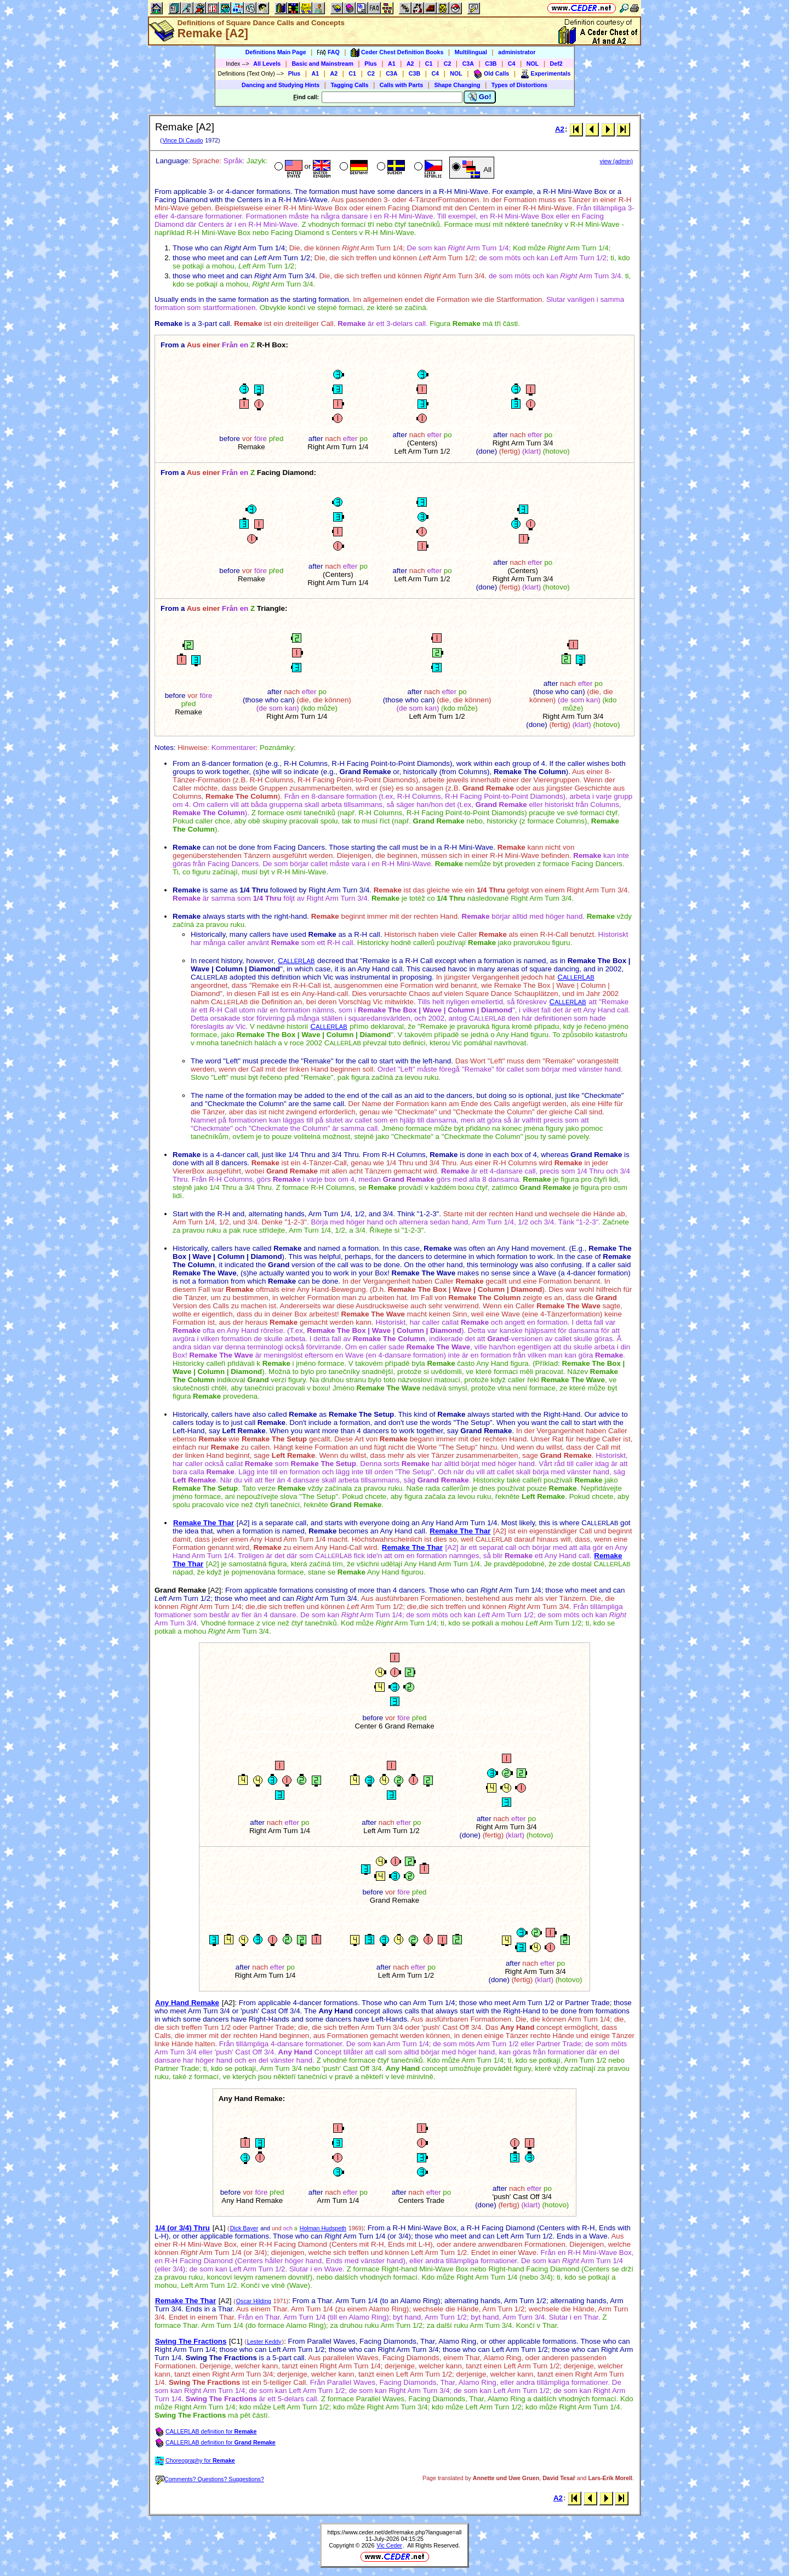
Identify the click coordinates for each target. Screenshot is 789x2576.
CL (296, 961)
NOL (533, 63)
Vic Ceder (389, 2545)
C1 (429, 63)
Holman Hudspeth (323, 2228)
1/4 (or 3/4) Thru (182, 2228)
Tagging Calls (349, 85)
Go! (479, 97)
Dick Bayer (244, 2228)
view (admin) (616, 161)
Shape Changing (457, 85)
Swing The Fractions (190, 2341)
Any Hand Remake (187, 2003)
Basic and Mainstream (322, 63)
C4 (512, 63)
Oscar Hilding (253, 2301)
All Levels (267, 63)
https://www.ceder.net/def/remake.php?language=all (395, 2532)
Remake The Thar (203, 1523)
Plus (370, 63)
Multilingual (471, 52)
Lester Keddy (264, 2341)
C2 (447, 63)
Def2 (556, 63)
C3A (468, 63)
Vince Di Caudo (182, 140)
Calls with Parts (401, 85)
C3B (490, 63)
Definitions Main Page (275, 52)
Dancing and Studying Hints (280, 85)
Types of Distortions (519, 85)
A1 (392, 63)
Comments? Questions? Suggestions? (210, 2479)
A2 (410, 63)
